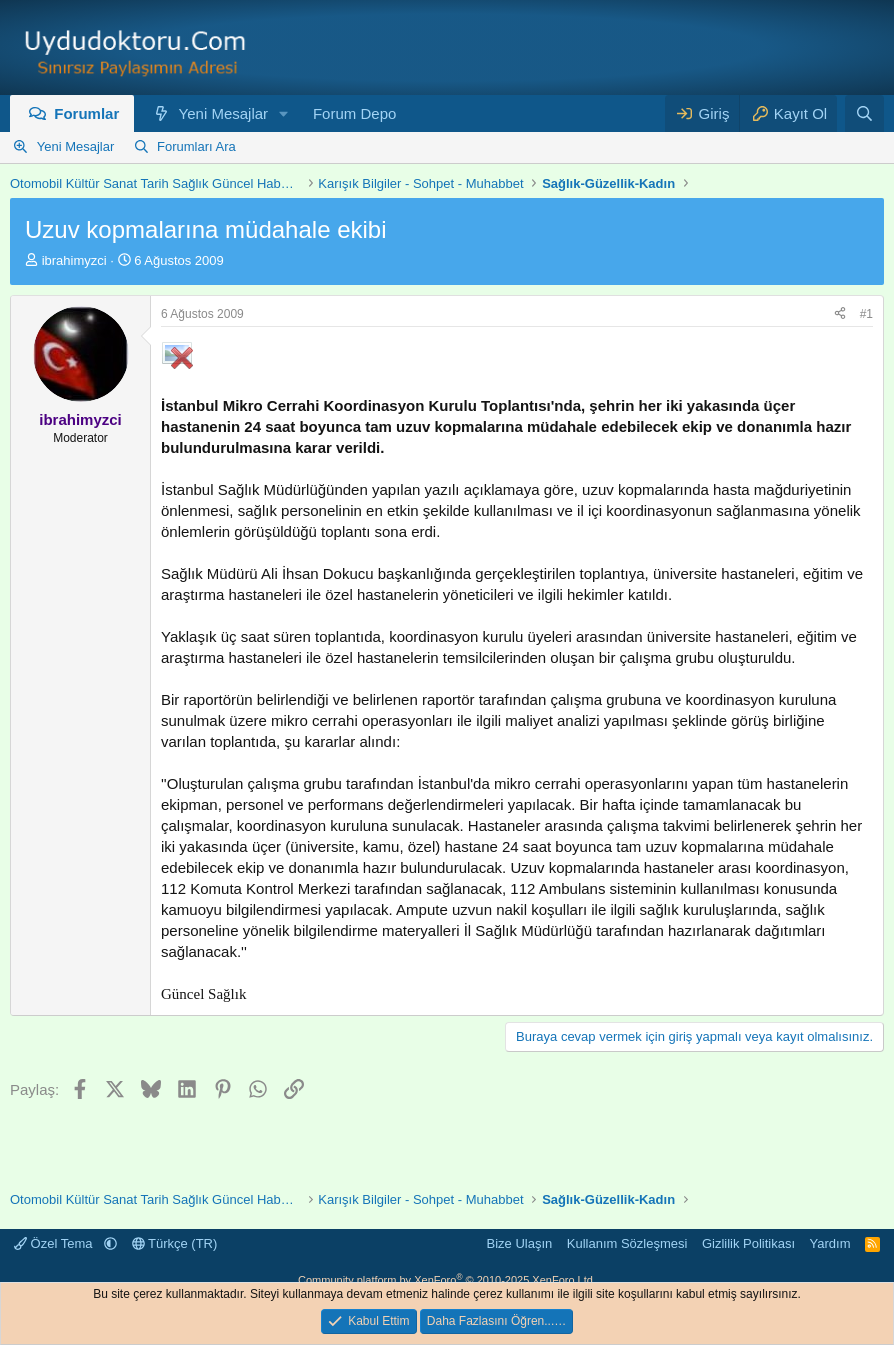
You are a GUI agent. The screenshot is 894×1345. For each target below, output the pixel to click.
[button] (284, 113)
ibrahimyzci (74, 260)
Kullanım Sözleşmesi (627, 1243)
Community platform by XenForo (447, 1280)
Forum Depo (354, 113)
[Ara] (864, 113)
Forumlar (86, 113)
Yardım (830, 1243)
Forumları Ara (196, 146)
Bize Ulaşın (520, 1243)
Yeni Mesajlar (224, 113)
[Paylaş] (840, 314)
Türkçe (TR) (175, 1243)
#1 (866, 314)
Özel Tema (55, 1243)
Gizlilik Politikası (748, 1243)
